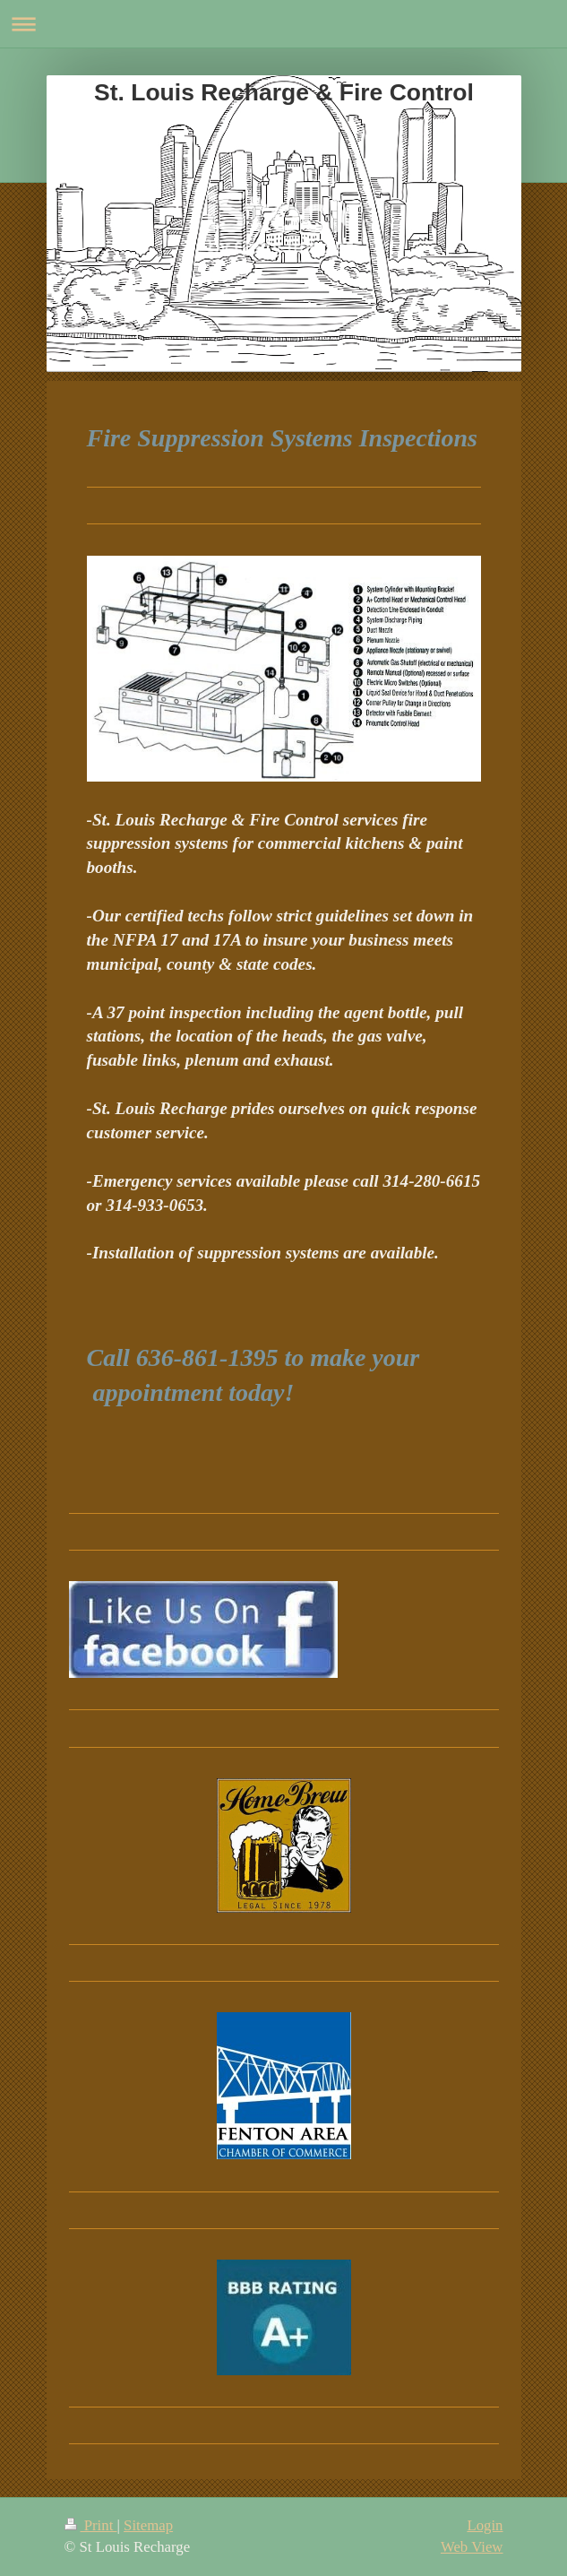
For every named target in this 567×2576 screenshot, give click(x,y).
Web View (472, 2546)
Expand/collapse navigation (283, 23)
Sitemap (148, 2525)
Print (90, 2525)
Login (485, 2525)
